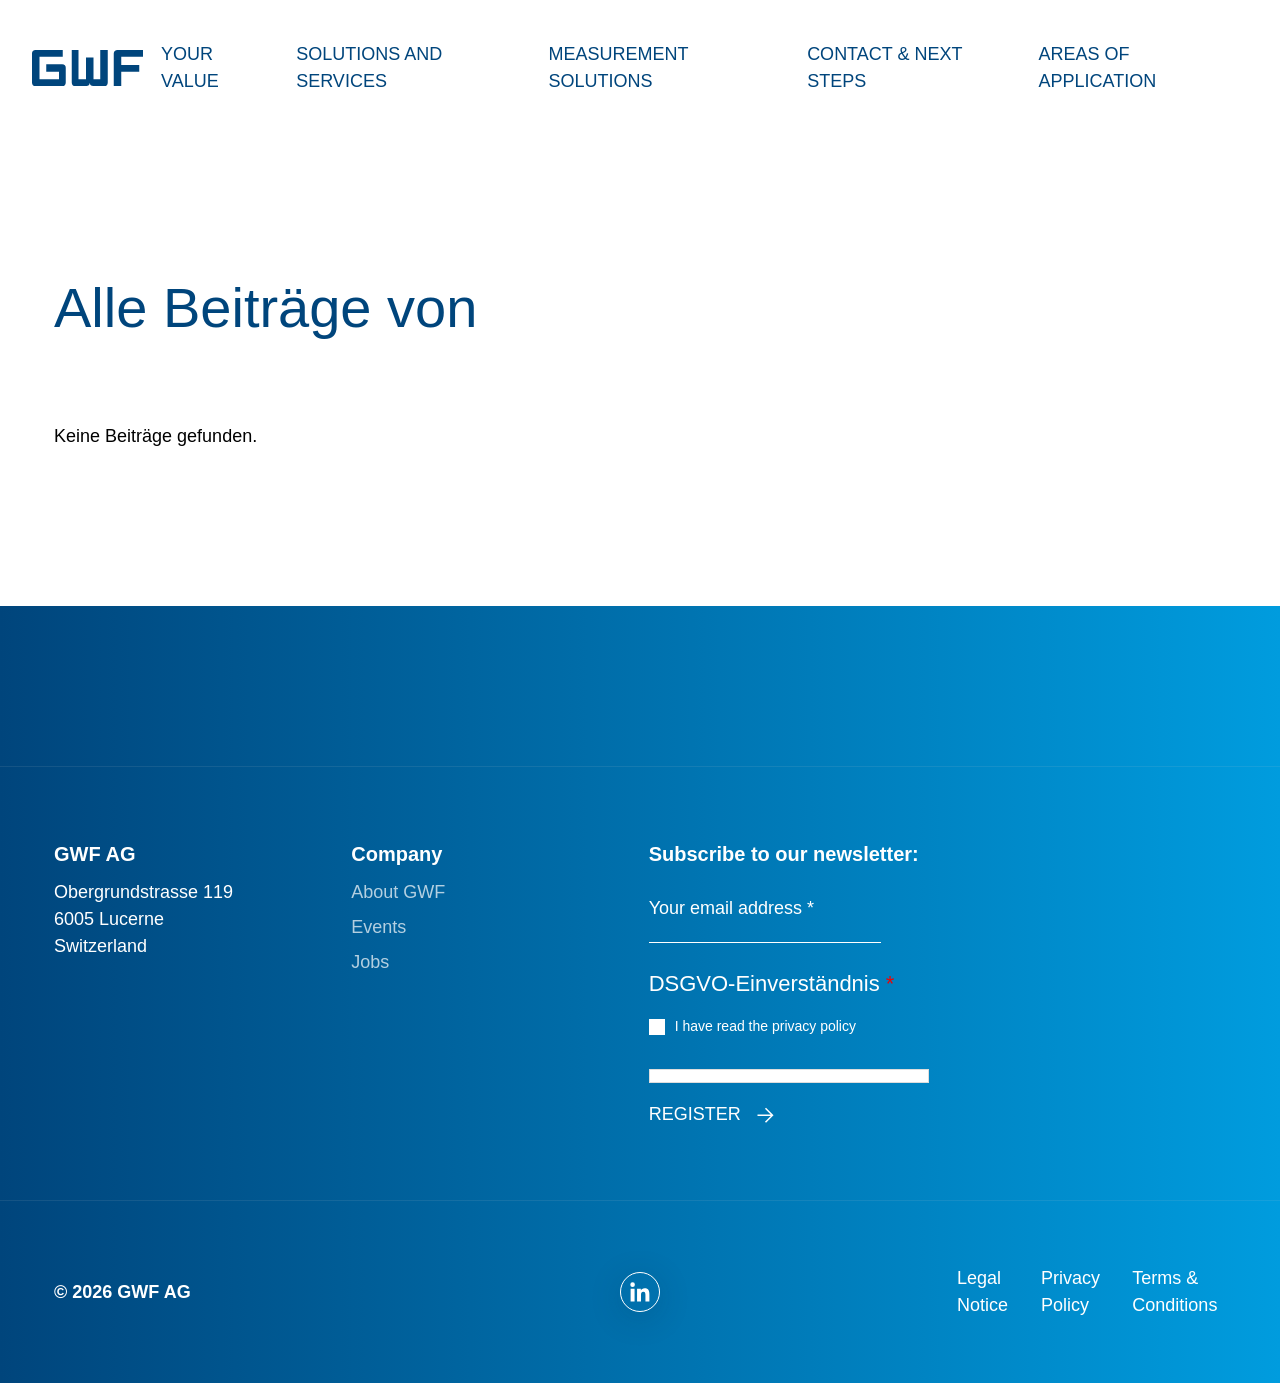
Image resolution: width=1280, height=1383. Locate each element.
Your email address (731, 908)
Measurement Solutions (618, 67)
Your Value (190, 67)
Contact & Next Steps (884, 67)
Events (378, 927)
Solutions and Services (369, 67)
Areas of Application (1097, 67)
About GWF (398, 892)
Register (695, 1114)
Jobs (370, 962)
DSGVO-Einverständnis (772, 983)
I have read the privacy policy (768, 1025)
